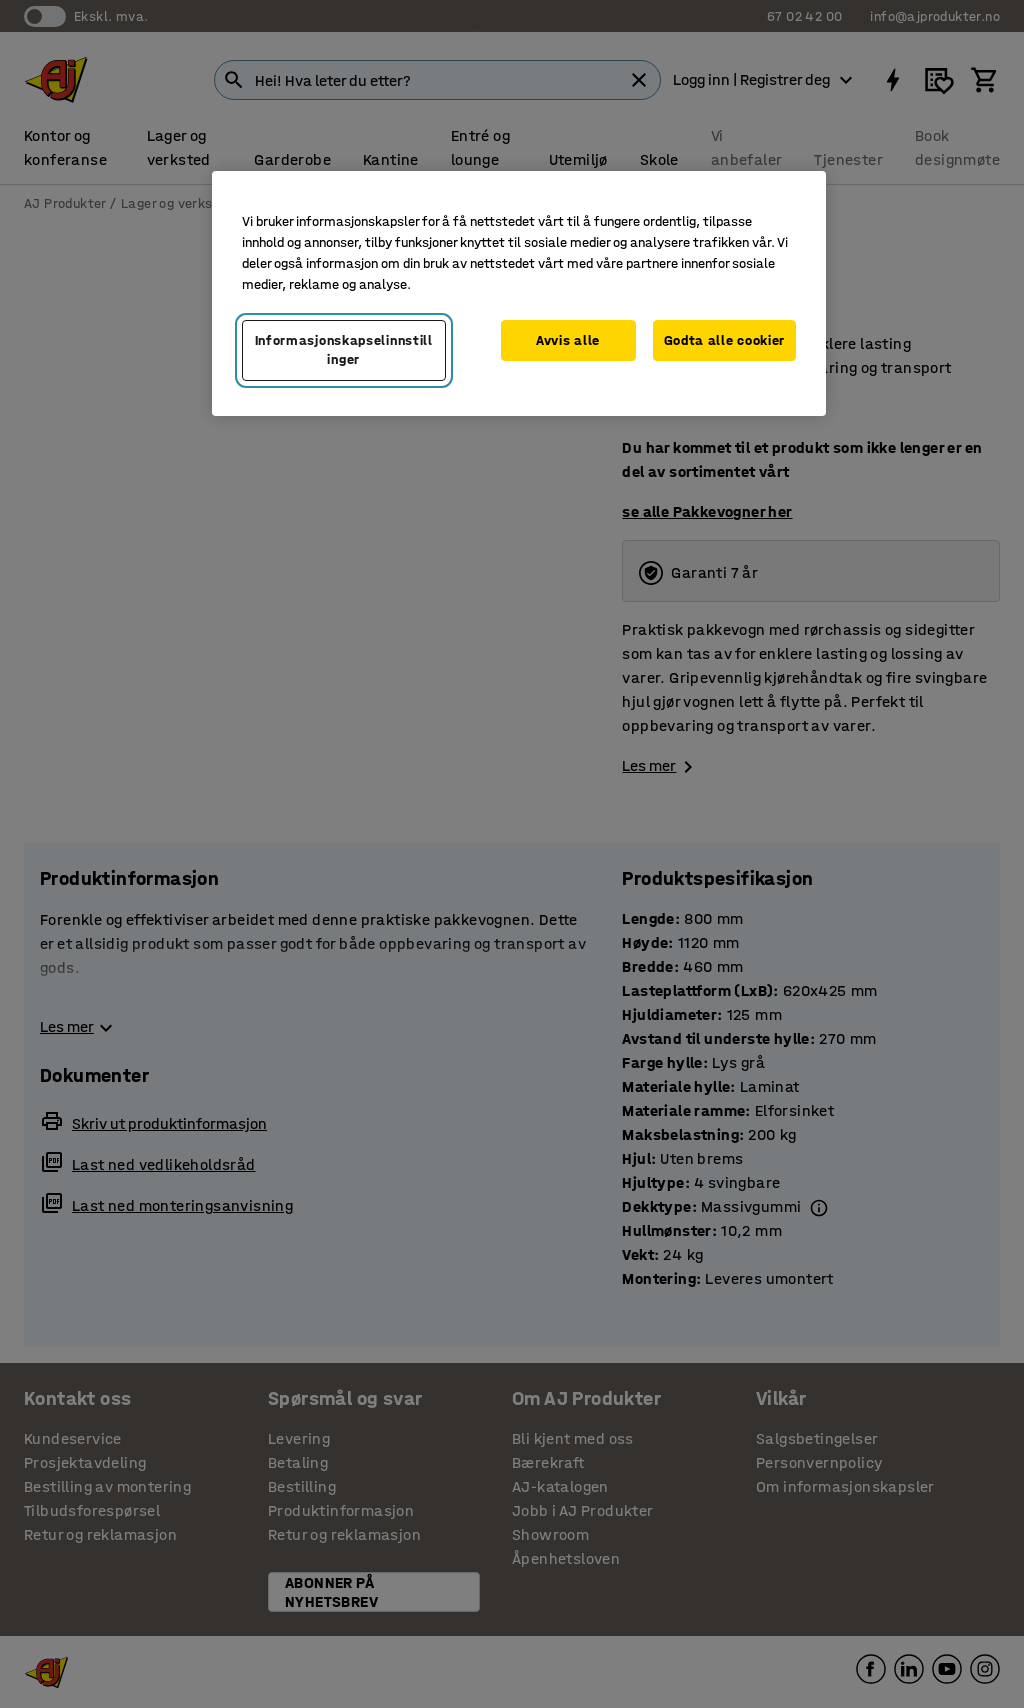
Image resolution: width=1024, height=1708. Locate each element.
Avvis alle (568, 340)
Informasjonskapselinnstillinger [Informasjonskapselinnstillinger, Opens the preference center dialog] (344, 350)
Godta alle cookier (725, 340)
